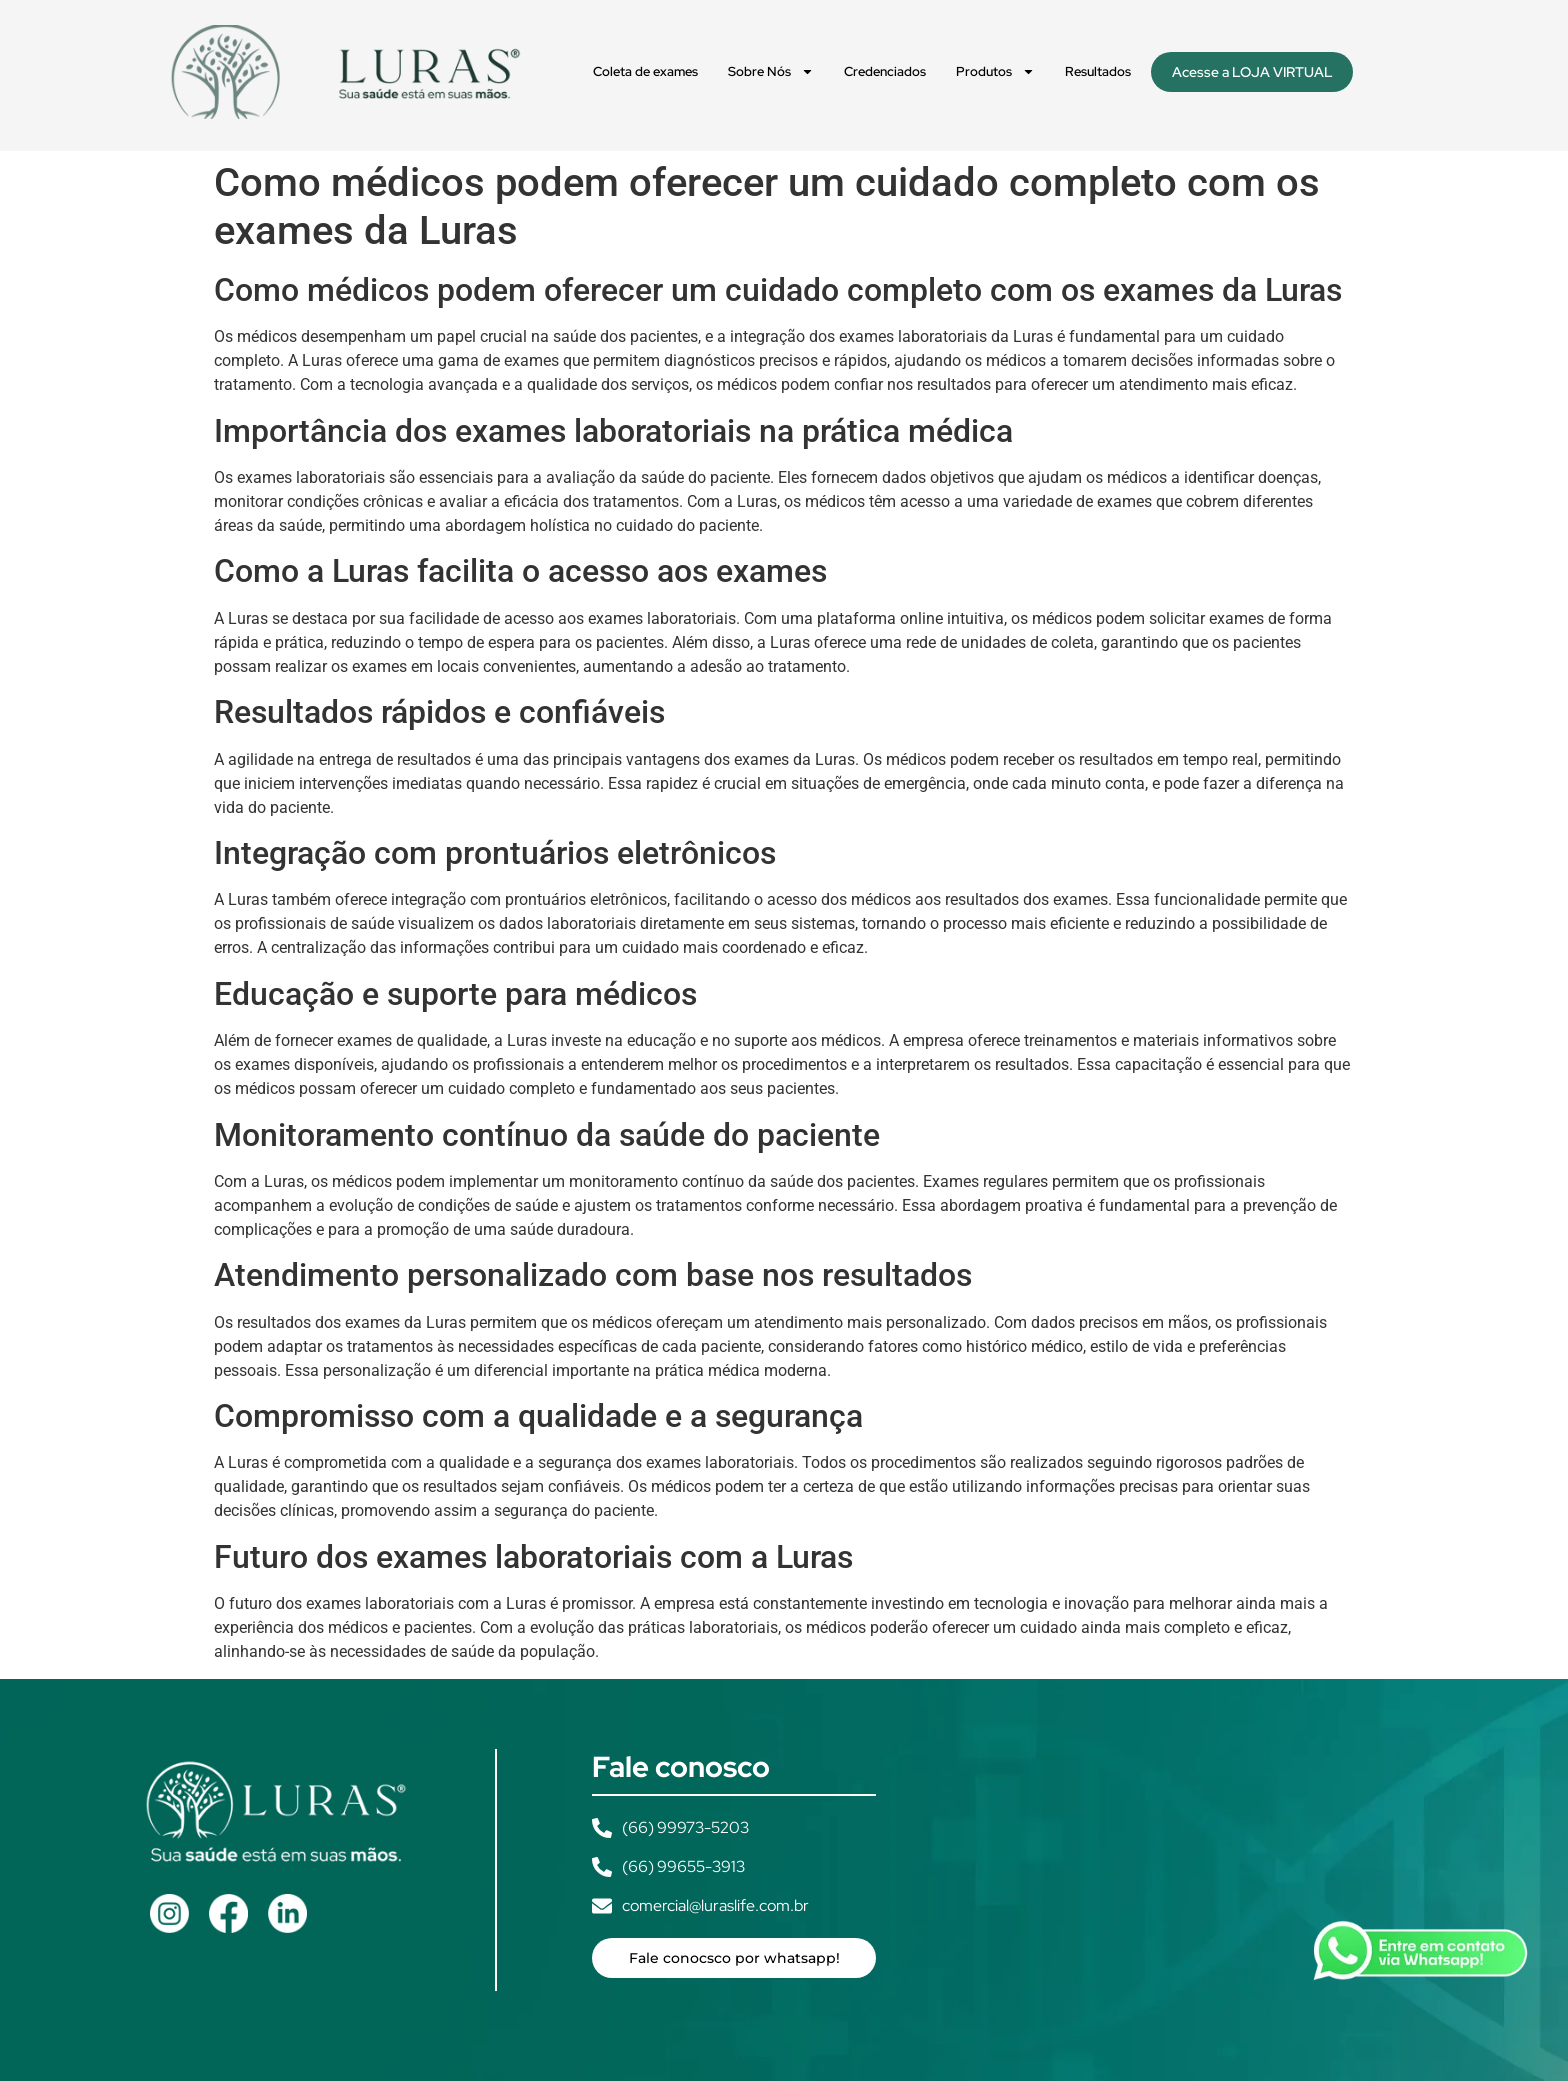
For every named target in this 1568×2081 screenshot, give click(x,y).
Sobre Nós (771, 71)
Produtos (995, 71)
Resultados (1098, 71)
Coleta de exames (645, 71)
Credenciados (885, 71)
